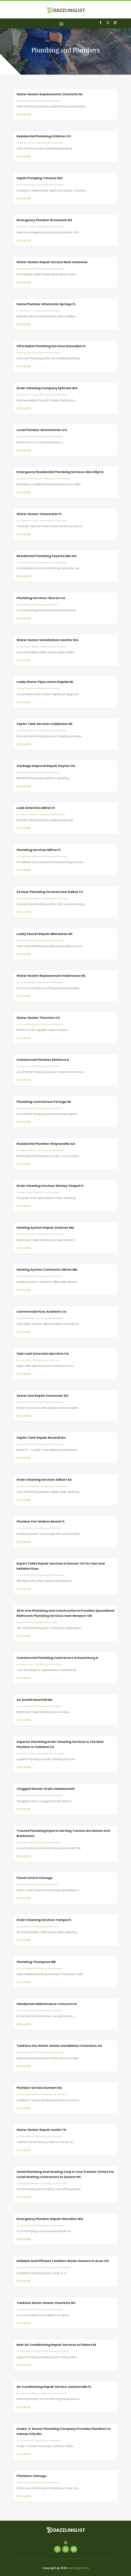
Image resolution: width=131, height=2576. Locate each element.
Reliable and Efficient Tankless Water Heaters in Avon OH (63, 2261)
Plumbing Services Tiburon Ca (41, 598)
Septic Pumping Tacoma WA (40, 178)
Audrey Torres (28, 940)
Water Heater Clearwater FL (39, 514)
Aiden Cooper (28, 1444)
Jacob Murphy (28, 982)
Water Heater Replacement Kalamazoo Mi (51, 976)
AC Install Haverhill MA (34, 1700)
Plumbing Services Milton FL (39, 850)
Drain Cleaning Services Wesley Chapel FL (50, 1186)
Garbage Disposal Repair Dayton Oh (46, 766)
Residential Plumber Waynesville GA (46, 1144)
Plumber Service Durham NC (39, 2088)
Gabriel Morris (28, 1150)
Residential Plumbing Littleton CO (44, 136)
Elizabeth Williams (30, 2183)
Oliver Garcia (27, 142)
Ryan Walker (27, 1528)
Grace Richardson (30, 898)
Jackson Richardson (31, 478)
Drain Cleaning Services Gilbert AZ (44, 1479)
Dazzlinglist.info (78, 2568)
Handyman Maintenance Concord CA (47, 2004)
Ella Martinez (27, 1276)
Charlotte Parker (29, 520)
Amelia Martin (27, 1318)
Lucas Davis (26, 1664)
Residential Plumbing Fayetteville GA (46, 556)
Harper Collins (28, 226)
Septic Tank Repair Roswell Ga (41, 1437)
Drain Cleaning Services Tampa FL (44, 1920)
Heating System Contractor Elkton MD (47, 1269)
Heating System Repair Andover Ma (45, 1227)
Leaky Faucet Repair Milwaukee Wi (44, 934)
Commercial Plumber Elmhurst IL (43, 1060)
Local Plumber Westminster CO (42, 430)
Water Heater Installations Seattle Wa (47, 640)
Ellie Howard (27, 2136)
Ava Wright (26, 688)
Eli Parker (25, 1884)
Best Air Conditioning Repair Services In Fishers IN (56, 2345)
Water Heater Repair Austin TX (41, 2130)
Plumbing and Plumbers (48, 100)
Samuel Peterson (29, 1486)
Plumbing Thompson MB (36, 1962)
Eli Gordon (26, 352)
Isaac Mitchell (27, 1968)
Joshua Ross (27, 436)
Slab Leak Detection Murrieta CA (43, 1353)
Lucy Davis (26, 772)
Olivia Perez (26, 100)
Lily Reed (25, 604)
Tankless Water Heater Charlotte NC (46, 2303)
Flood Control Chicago (35, 1878)
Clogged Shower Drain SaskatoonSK (46, 1789)
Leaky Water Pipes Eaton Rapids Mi (45, 682)
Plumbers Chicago (31, 2476)
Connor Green (28, 1753)
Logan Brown (27, 2309)
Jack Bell (25, 1622)
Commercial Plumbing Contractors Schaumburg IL (57, 1658)
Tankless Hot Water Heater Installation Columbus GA (59, 2046)
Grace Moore (27, 1024)
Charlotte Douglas (30, 2351)
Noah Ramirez (28, 1575)
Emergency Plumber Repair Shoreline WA (50, 2219)
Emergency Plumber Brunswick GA (44, 220)
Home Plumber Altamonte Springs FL (46, 304)
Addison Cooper (29, 394)
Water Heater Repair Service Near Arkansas (52, 262)
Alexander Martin (29, 646)
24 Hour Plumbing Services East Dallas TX (50, 892)
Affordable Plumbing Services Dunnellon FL (51, 346)
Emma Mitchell (28, 268)
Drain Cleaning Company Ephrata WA (47, 388)
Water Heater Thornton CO (38, 1018)
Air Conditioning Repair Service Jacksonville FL (54, 2387)
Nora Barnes (27, 2010)
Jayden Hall (26, 1108)
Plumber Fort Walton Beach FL (41, 1521)
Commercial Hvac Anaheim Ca (41, 1311)
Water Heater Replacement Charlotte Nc (50, 94)
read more (24, 114)
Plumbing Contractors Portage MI (44, 1102)
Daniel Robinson (29, 562)
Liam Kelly (25, 1360)
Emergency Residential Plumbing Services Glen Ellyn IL (60, 472)
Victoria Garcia (28, 814)
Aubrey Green (28, 184)
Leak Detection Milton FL (36, 808)
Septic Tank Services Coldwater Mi (44, 724)
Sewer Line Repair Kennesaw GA (42, 1395)
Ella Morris (25, 310)
